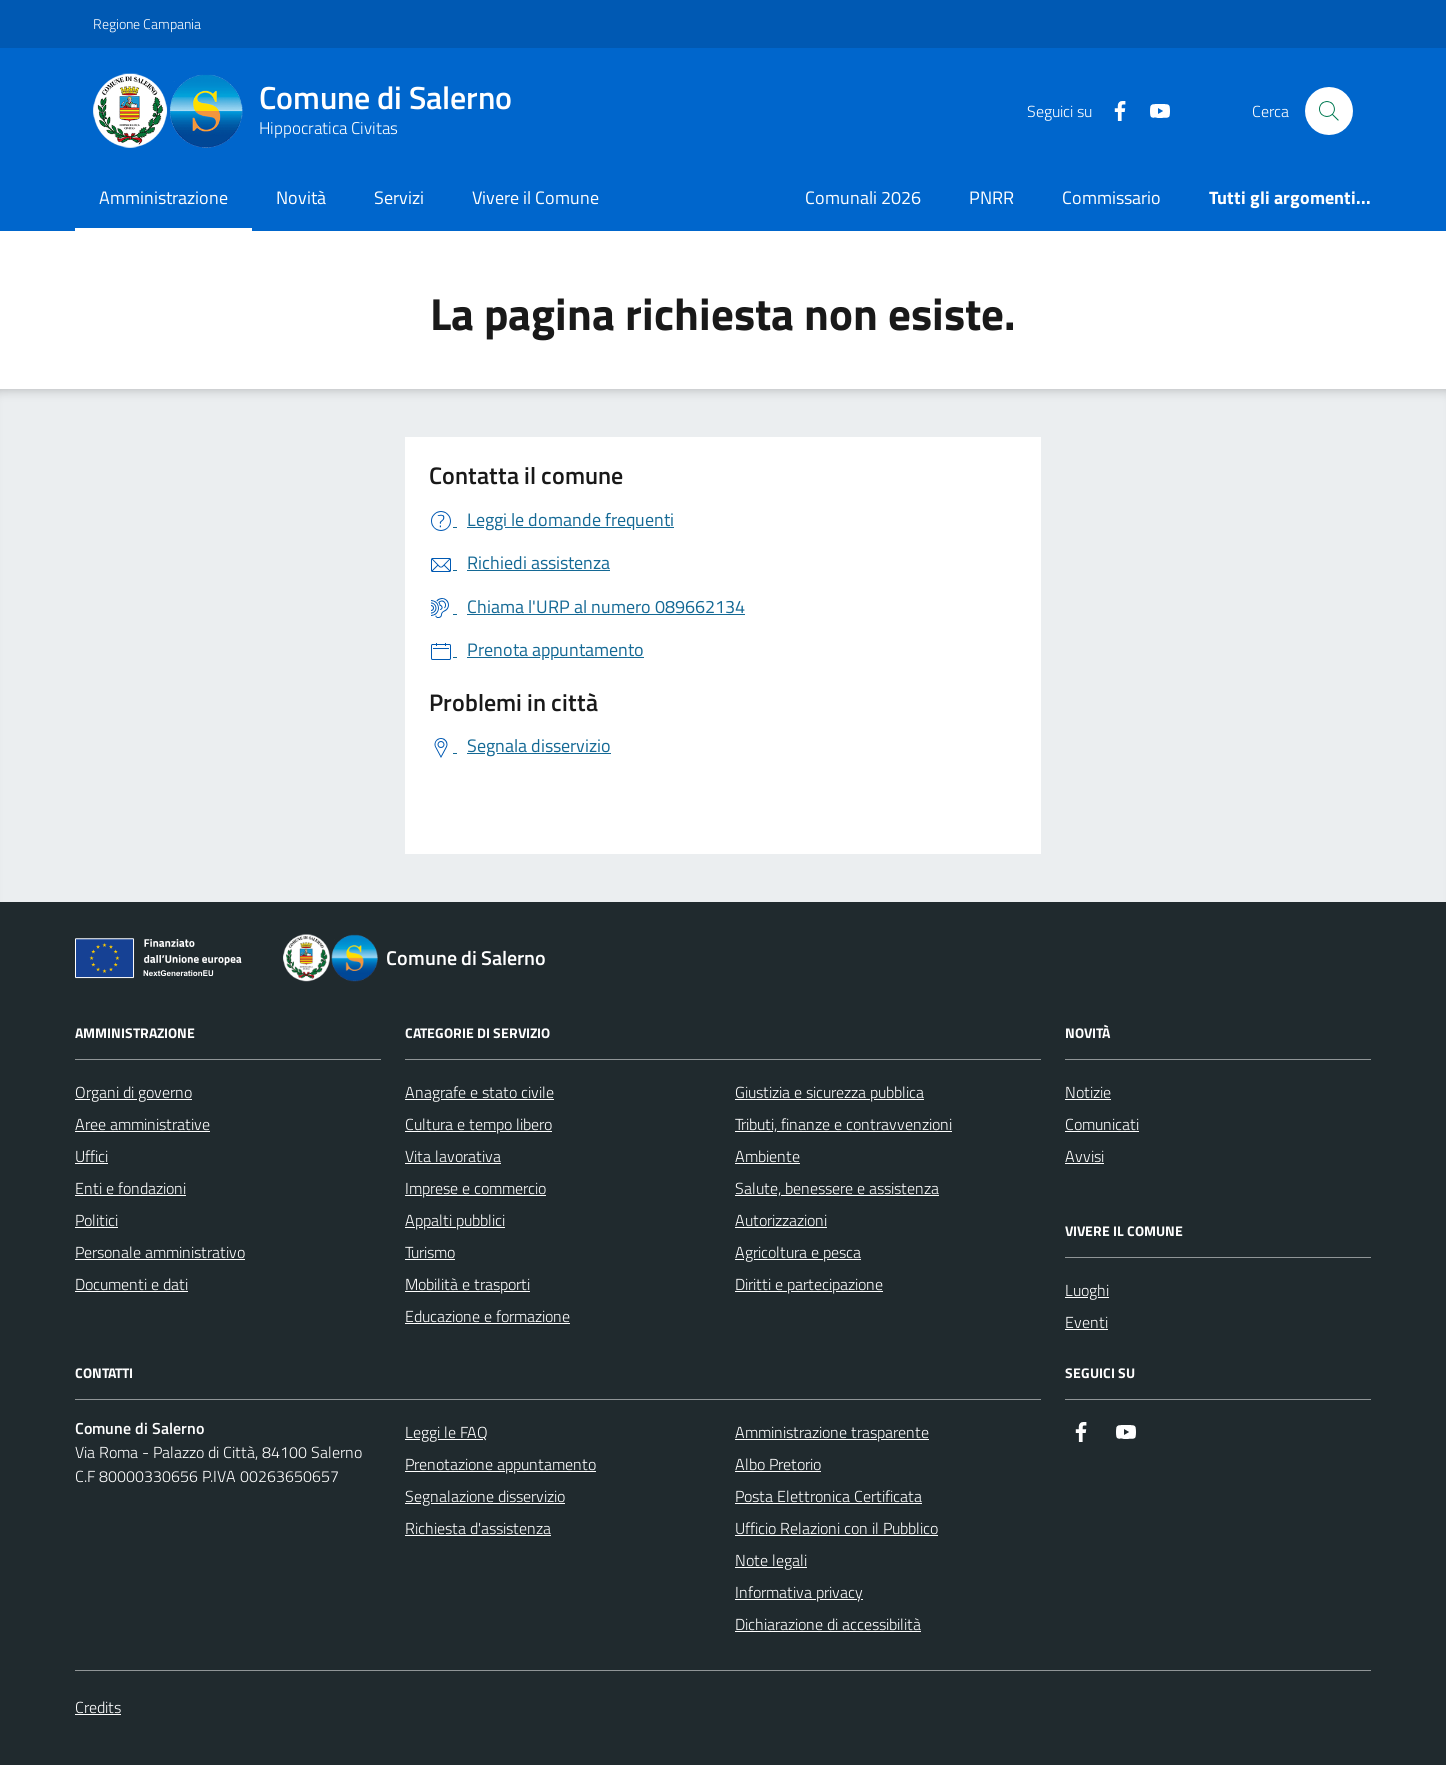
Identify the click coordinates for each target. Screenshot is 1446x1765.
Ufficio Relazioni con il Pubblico (836, 1528)
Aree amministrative (142, 1124)
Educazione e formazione (487, 1316)
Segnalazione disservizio (485, 1496)
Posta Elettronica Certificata (828, 1496)
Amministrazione (163, 197)
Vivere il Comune (535, 197)
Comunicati (1102, 1124)
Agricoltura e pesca (798, 1252)
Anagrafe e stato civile (479, 1092)
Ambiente (767, 1156)
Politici (96, 1220)
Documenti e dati (131, 1284)
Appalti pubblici (455, 1220)
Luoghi (1087, 1290)
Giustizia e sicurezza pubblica (829, 1092)
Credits (98, 1707)
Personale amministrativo (160, 1252)
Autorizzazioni (781, 1220)
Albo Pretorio (778, 1464)
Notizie (1088, 1092)
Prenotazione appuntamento (500, 1464)
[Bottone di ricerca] (1329, 111)
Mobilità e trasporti (467, 1284)
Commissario (1111, 197)
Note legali (771, 1560)
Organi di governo (133, 1092)
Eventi (1086, 1322)
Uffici (91, 1156)
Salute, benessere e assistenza (837, 1188)
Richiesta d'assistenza (478, 1528)
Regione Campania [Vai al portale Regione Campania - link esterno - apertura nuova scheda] (147, 23)
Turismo (430, 1252)
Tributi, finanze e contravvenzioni (843, 1124)
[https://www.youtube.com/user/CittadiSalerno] (1152, 111)
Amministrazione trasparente (832, 1432)
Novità (301, 197)
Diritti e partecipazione (809, 1284)
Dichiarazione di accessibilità (828, 1624)
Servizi (399, 197)
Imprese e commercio (475, 1188)
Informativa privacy (799, 1592)
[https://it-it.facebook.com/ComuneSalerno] (1112, 111)
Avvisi (1084, 1156)
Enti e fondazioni (130, 1188)
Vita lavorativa (453, 1156)
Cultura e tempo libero (478, 1124)
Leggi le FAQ (446, 1432)
